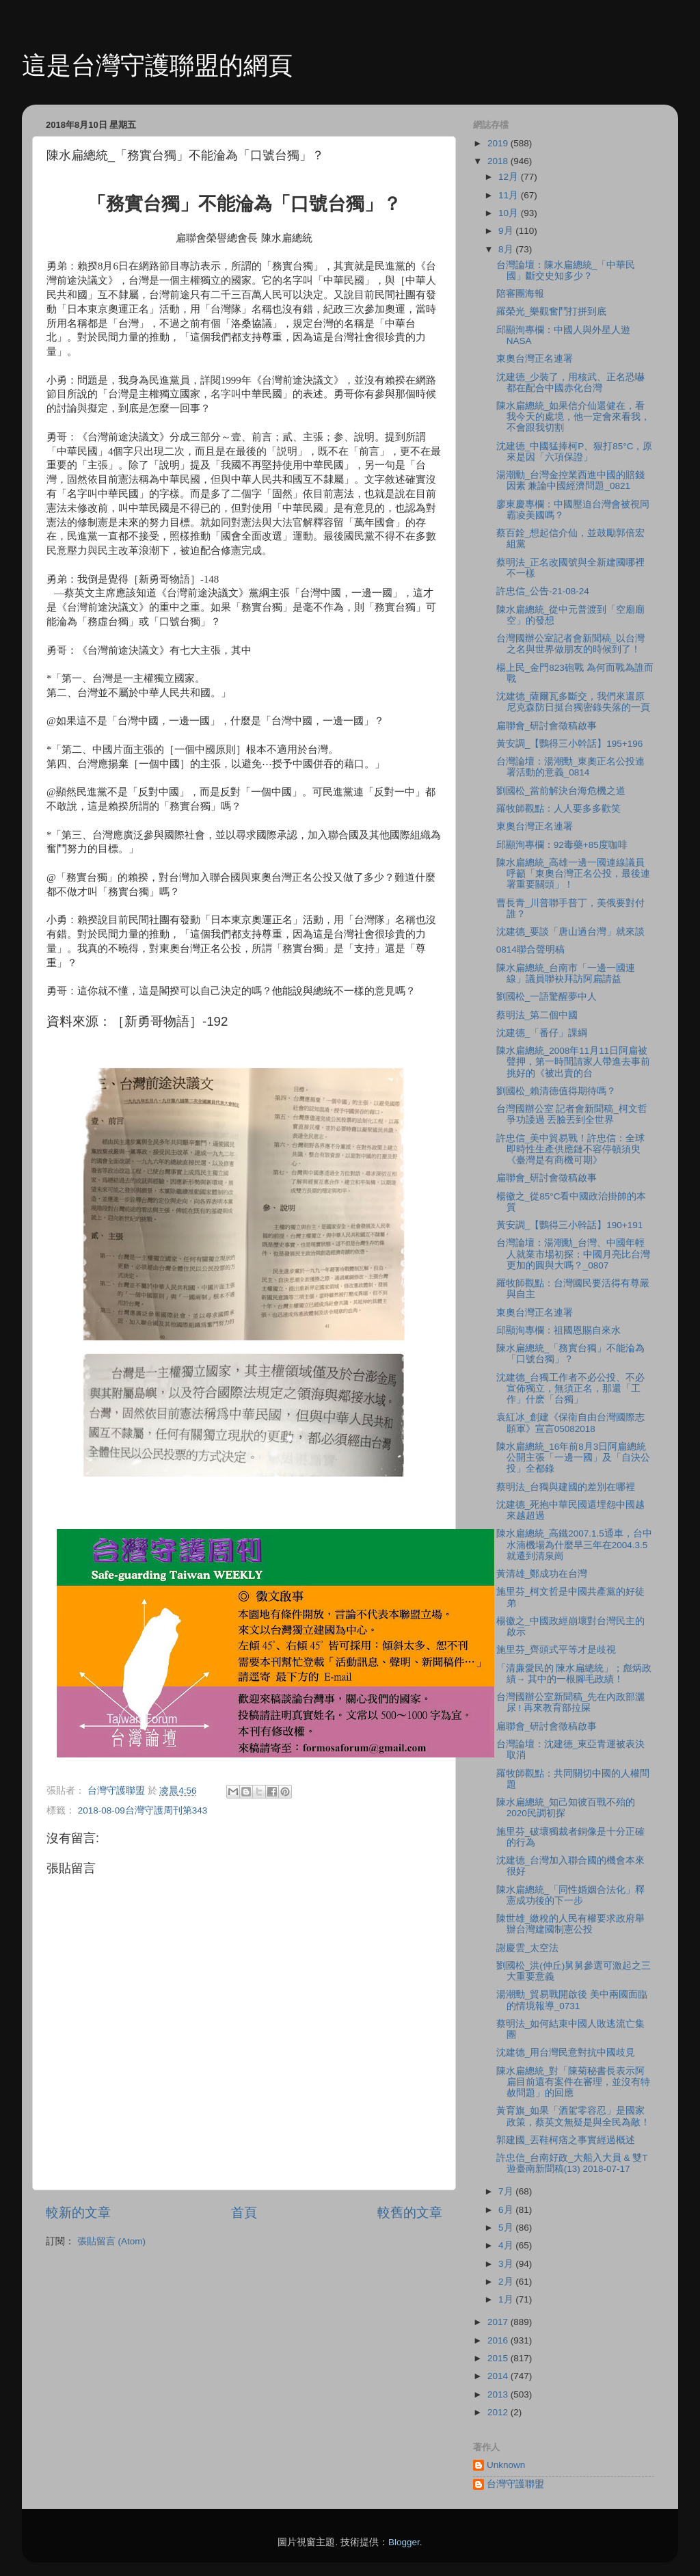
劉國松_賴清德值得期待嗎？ (556, 1091)
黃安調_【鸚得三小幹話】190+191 (569, 1225)
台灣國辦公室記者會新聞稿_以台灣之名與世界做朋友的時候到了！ (570, 643)
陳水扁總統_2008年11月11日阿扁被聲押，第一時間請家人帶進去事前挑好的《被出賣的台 (573, 1062)
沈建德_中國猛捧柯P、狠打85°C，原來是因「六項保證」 (574, 451)
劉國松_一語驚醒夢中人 (546, 997)
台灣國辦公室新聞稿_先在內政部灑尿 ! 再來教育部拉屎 (570, 1702)
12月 (509, 177)
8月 (506, 249)
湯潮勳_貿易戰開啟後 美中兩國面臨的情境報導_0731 (571, 1999)
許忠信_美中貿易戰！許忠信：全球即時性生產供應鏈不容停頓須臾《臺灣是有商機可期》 (570, 1149)
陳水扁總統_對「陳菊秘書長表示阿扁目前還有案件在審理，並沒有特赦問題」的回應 (573, 2082)
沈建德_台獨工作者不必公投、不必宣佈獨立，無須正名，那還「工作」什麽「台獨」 (570, 1388)
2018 (499, 161)
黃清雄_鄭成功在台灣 (542, 1574)
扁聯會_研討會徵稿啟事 (546, 726)
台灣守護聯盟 (515, 2484)
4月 (506, 2245)
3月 (506, 2264)
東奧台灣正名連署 (534, 359)
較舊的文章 (409, 2212)
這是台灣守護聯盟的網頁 (157, 65)
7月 (506, 2191)
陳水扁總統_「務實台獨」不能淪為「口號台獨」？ (570, 1353)
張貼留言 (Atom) (111, 2241)
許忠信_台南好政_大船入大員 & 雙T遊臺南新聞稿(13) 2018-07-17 (572, 2163)
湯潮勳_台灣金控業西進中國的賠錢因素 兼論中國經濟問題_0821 (570, 480)
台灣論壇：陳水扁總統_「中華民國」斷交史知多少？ (566, 270)
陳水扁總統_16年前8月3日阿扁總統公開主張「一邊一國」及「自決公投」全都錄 (573, 1458)
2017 (499, 2322)
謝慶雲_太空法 (527, 1948)
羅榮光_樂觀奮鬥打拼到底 (551, 311)
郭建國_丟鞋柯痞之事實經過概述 (566, 2140)
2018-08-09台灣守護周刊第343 (143, 1810)
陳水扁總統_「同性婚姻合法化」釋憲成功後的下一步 (570, 1895)
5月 (506, 2227)
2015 (499, 2358)
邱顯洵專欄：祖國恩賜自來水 (558, 1330)
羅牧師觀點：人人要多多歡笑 (558, 809)
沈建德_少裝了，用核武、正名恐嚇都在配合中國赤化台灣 (570, 382)
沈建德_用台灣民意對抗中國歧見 (566, 2052)
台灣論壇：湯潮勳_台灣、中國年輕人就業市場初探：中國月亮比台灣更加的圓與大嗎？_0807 (573, 1254)
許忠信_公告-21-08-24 (542, 591)
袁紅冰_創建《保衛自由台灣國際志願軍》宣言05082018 (570, 1422)
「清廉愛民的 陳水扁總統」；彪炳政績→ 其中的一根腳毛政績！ (574, 1673)
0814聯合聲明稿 (530, 949)
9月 (506, 231)
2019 (499, 143)
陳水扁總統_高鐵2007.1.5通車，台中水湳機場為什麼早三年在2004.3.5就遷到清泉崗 (574, 1544)
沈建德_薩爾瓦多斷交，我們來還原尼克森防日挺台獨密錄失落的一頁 (573, 702)
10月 (509, 213)
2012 (499, 2412)
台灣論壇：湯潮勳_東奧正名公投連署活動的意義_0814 (570, 767)
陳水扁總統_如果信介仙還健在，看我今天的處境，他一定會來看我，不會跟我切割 (573, 417)
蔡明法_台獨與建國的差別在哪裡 (566, 1487)
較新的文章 (78, 2212)
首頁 (244, 2212)
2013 (499, 2394)
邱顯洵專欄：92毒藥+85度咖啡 (562, 845)
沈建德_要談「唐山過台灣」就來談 (570, 932)
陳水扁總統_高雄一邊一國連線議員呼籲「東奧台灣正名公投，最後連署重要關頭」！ (573, 874)
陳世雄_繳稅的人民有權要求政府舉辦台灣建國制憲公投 (570, 1924)
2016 (499, 2340)
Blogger (404, 2542)
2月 (506, 2281)
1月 (506, 2299)
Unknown (506, 2465)
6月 (506, 2210)
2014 (499, 2376)
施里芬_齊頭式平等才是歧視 (556, 1650)
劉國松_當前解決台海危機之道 (561, 791)
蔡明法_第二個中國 (537, 1015)
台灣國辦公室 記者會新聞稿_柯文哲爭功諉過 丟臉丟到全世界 (571, 1114)
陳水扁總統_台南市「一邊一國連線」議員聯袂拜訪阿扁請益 (566, 973)
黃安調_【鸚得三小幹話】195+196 (569, 744)
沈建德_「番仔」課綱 (542, 1033)
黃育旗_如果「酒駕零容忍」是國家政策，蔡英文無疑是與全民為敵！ (573, 2116)
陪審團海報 (520, 294)
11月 (509, 195)
